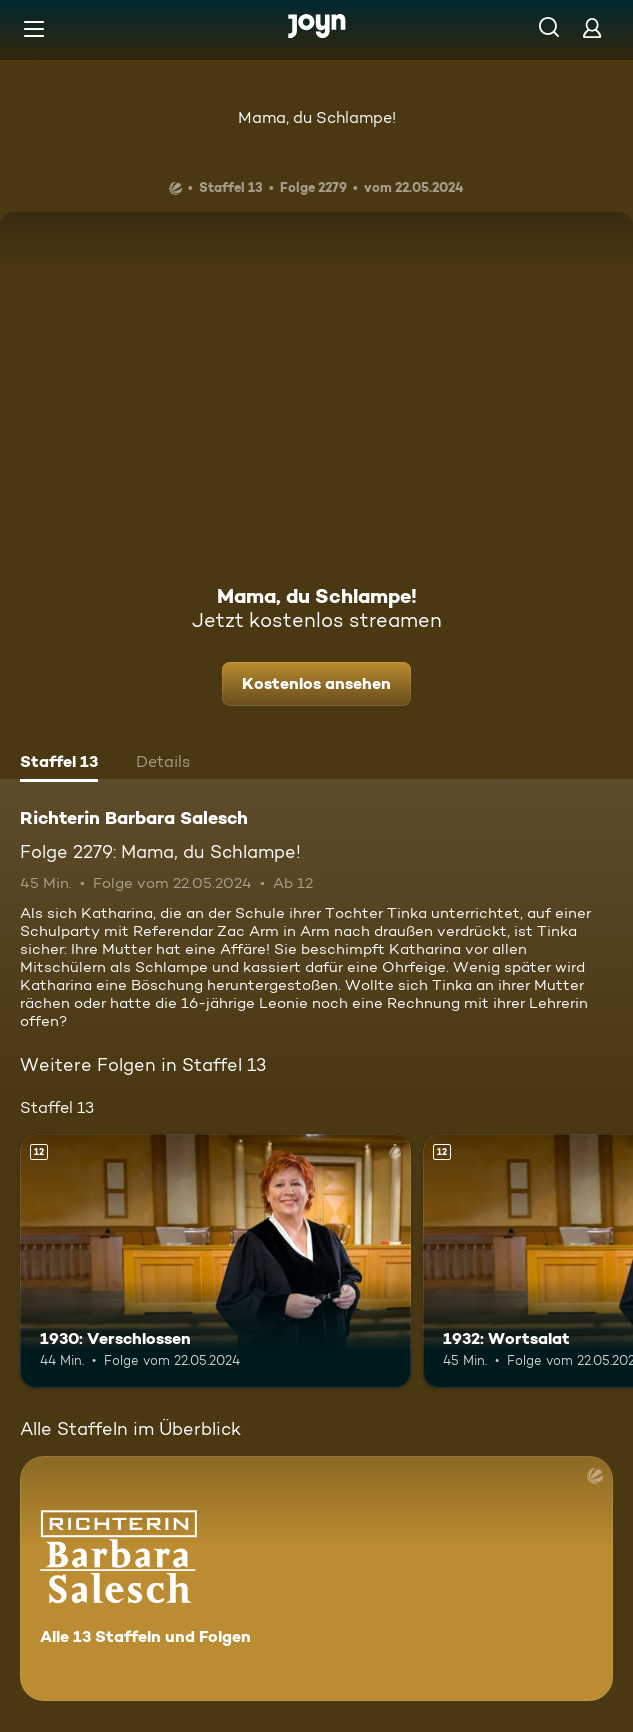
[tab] (59, 764)
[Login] (592, 27)
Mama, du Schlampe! (317, 117)
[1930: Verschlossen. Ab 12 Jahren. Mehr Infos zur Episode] (215, 1261)
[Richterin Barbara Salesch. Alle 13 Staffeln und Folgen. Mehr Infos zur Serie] (316, 1578)
